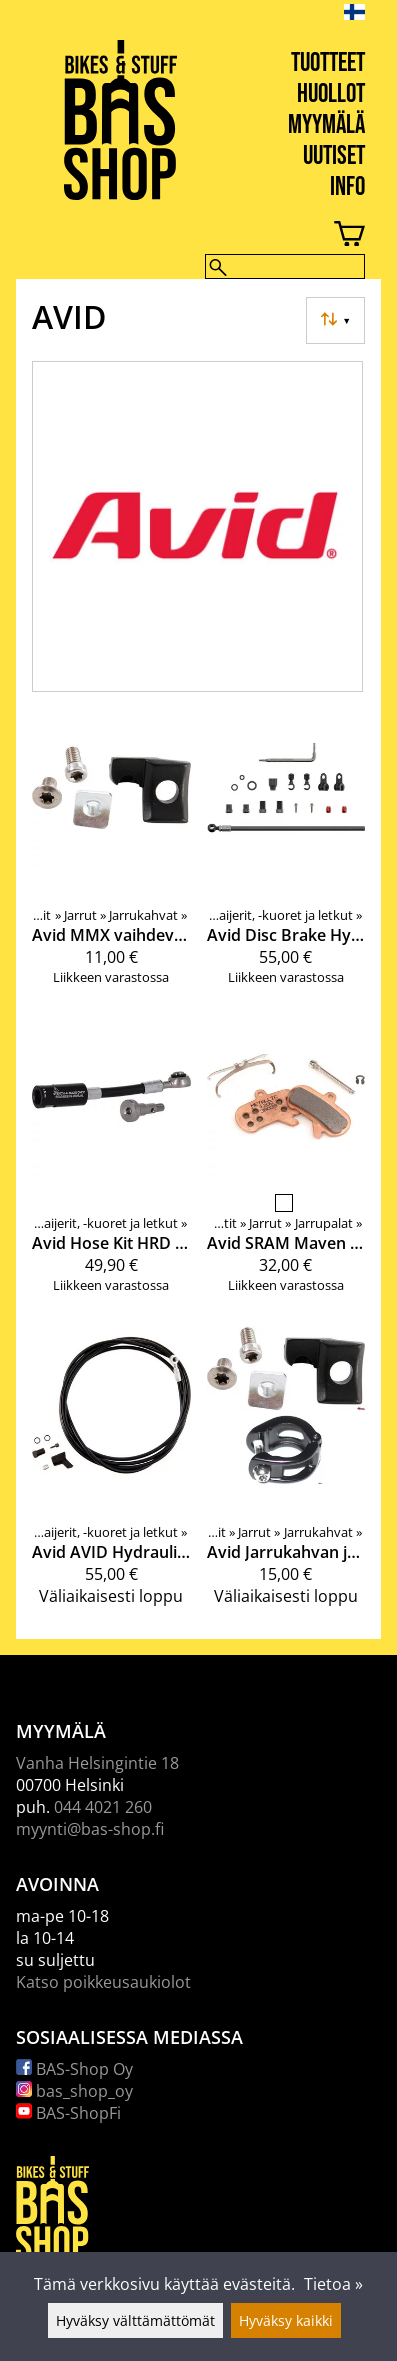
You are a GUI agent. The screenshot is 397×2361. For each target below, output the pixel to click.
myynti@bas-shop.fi (90, 1829)
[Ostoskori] (182, 236)
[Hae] (285, 266)
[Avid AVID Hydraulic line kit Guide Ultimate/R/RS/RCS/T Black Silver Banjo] (111, 1474)
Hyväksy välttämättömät (135, 2320)
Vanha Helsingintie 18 (97, 1763)
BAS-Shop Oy (74, 2069)
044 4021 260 (103, 1807)
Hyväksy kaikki (286, 2320)
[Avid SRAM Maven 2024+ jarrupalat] (286, 1164)
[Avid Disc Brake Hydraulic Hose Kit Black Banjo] (286, 855)
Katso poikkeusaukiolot (103, 1982)
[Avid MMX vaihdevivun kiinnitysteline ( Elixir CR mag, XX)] (111, 855)
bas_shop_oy (74, 2091)
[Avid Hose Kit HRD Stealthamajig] (111, 1164)
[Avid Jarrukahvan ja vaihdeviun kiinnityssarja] (286, 1474)
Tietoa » (333, 2284)
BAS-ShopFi (68, 2113)
